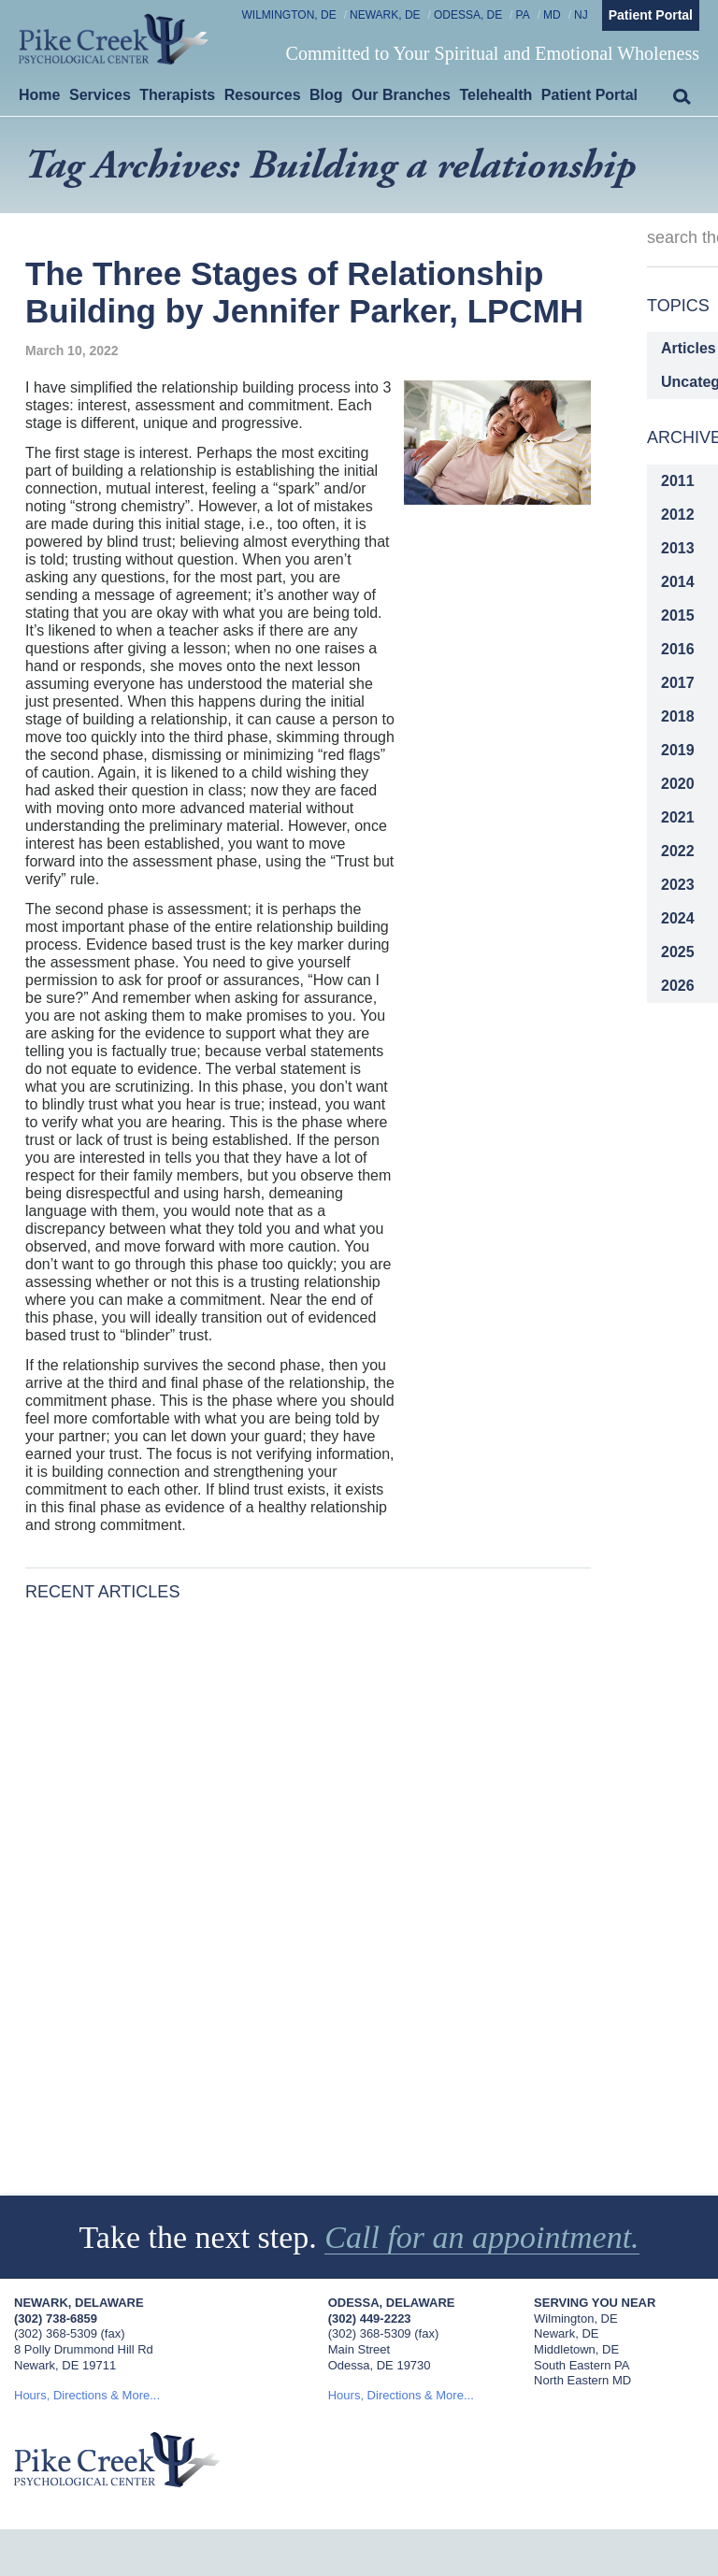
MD (552, 14)
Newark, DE (385, 14)
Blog (326, 95)
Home (39, 95)
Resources (262, 95)
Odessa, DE (468, 14)
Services (100, 95)
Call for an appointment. (482, 2237)
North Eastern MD (582, 2380)
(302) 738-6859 (55, 2318)
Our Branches (401, 95)
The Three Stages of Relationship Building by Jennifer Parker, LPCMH (304, 292)
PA (523, 14)
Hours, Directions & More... (87, 2395)
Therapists (177, 95)
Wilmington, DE (289, 14)
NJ (581, 14)
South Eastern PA (581, 2365)
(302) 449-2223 (369, 2318)
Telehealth (495, 95)
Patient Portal (651, 14)
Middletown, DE (576, 2349)
